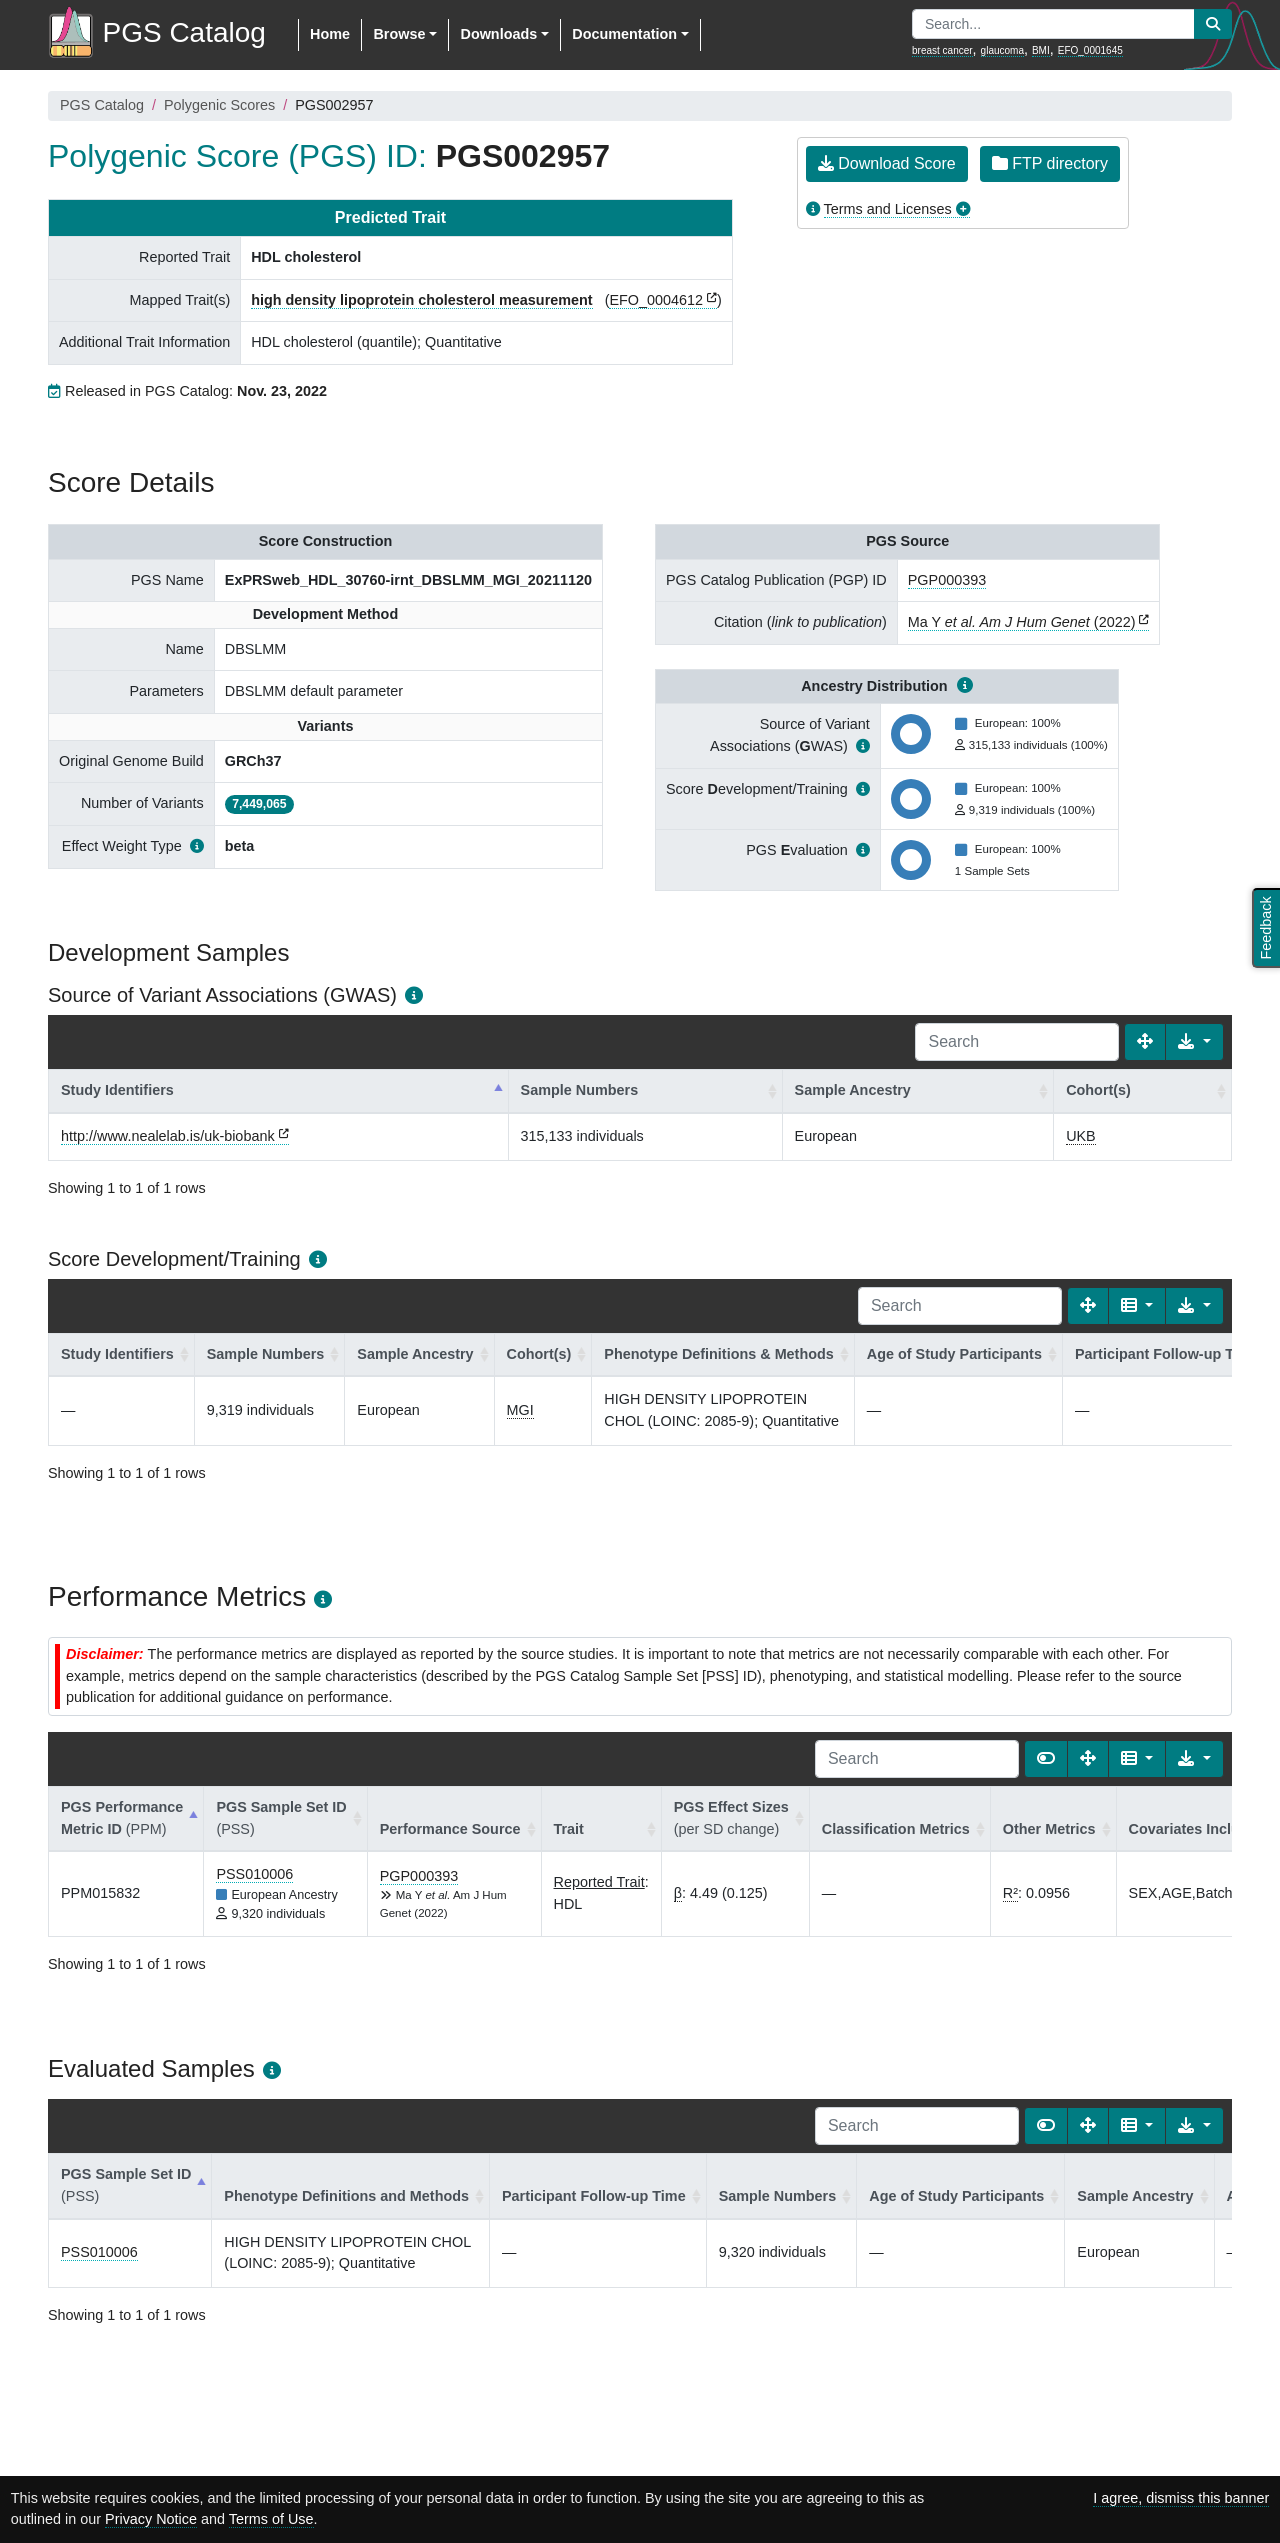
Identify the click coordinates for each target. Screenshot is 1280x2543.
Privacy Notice (151, 2519)
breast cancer (942, 50)
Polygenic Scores (219, 105)
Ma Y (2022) (1022, 622)
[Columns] (1137, 1306)
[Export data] (1194, 1042)
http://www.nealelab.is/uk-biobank (168, 1136)
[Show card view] (1046, 1759)
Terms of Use (271, 2519)
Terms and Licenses (888, 209)
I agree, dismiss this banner (1181, 2498)
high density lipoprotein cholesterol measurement (421, 300)
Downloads (498, 34)
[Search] (1017, 1042)
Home (330, 34)
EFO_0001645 (1090, 50)
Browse (399, 34)
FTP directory (1050, 163)
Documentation (624, 34)
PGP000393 (947, 580)
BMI (1041, 50)
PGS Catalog (102, 105)
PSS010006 (254, 1874)
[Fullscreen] (1145, 1042)
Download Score (887, 163)
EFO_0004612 (656, 300)
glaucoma (1002, 50)
